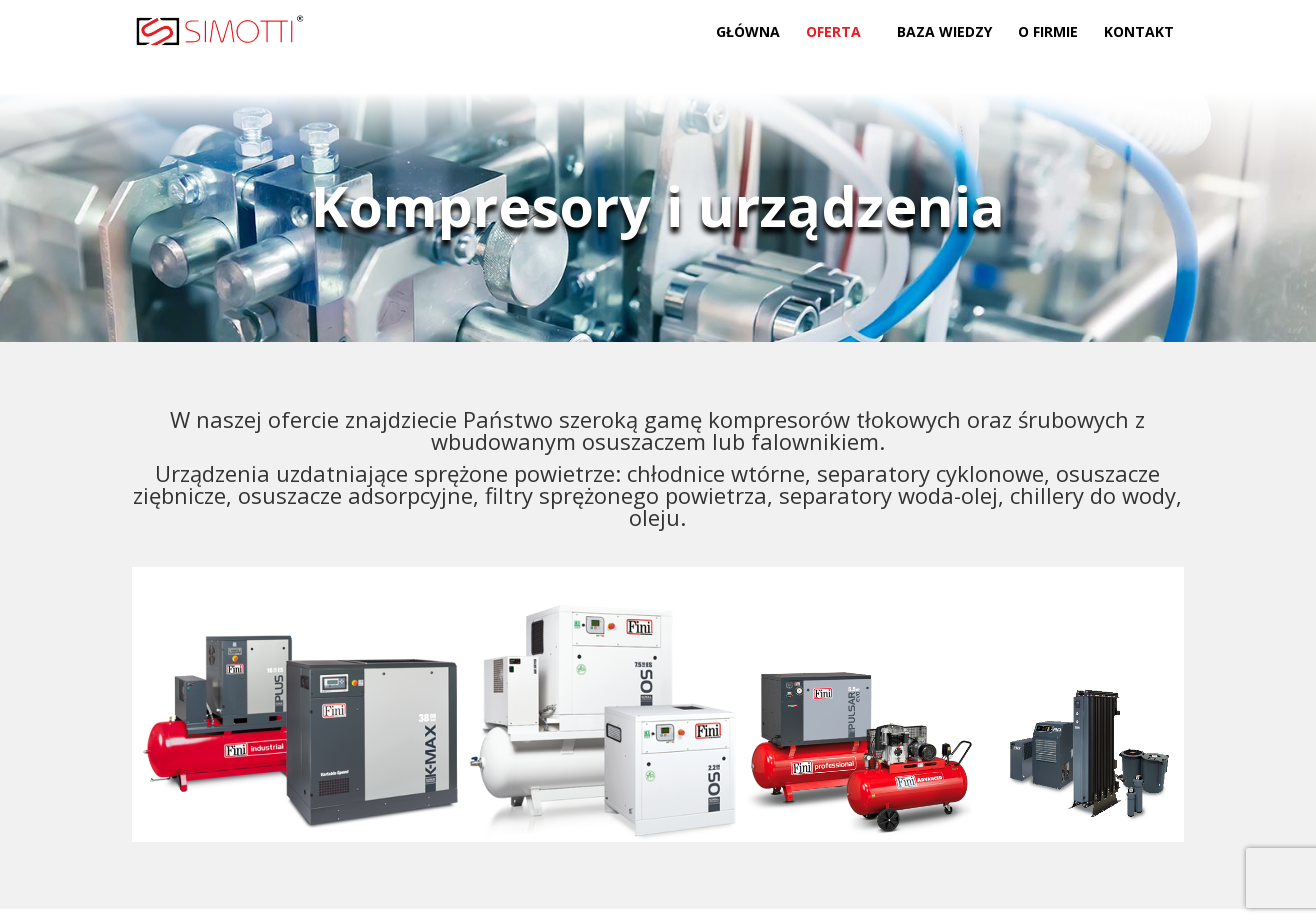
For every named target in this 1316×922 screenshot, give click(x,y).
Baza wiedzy (944, 33)
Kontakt (1139, 33)
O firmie (1048, 33)
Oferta (833, 33)
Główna (748, 33)
